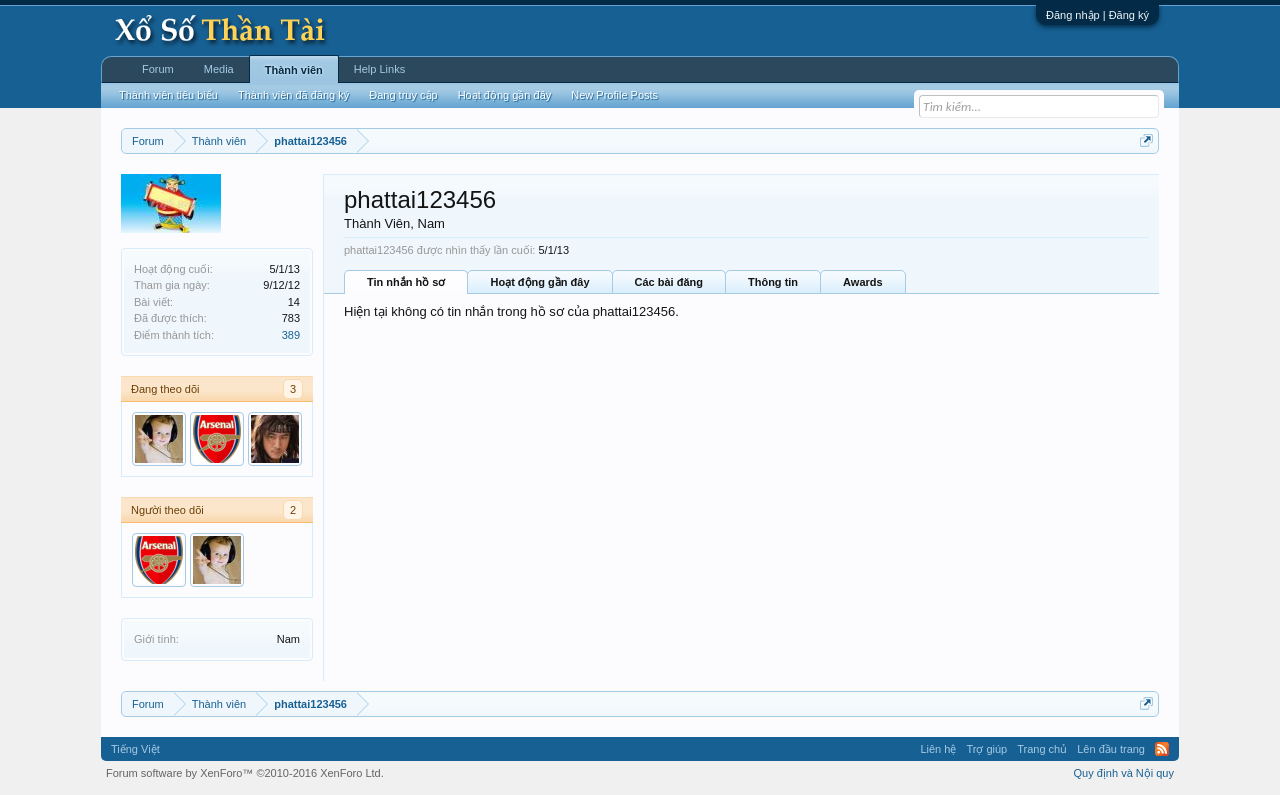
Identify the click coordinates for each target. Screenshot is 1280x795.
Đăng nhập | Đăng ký (1097, 15)
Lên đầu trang (1111, 749)
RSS (1162, 749)
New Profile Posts (614, 95)
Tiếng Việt (135, 749)
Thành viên (294, 70)
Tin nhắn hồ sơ (406, 282)
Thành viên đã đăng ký (293, 95)
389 (291, 335)
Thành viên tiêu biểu (168, 95)
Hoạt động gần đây (539, 282)
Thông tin (773, 282)
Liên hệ (938, 749)
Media (219, 69)
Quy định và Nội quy (1124, 773)
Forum (158, 69)
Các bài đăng (669, 282)
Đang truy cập (403, 95)
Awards (863, 282)
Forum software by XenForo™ (245, 773)
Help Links (379, 69)
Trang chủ (1042, 749)
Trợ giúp (986, 749)
